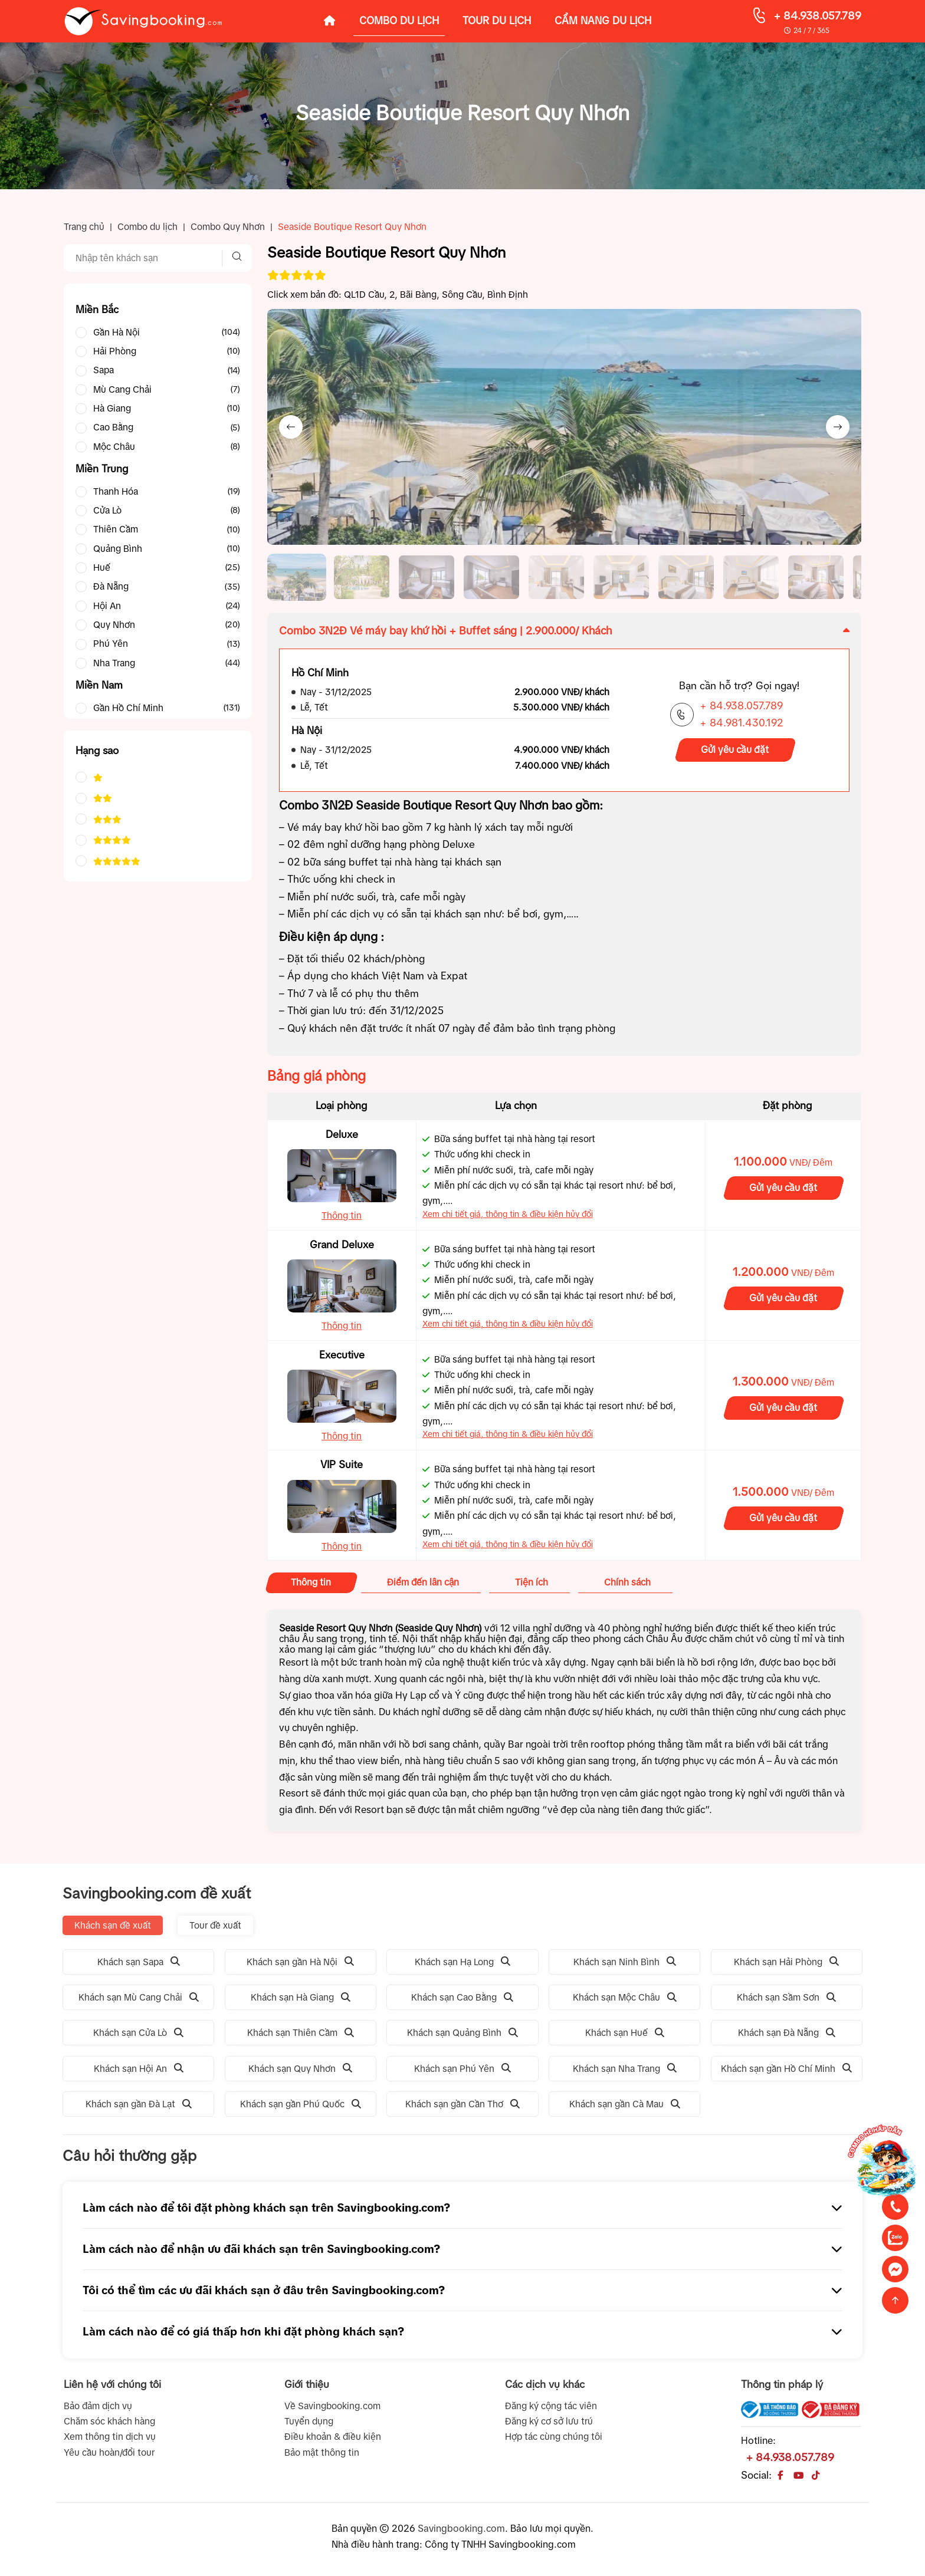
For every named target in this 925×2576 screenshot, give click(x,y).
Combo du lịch (147, 227)
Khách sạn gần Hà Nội (300, 1962)
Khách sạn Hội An (138, 2069)
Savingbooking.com (461, 2528)
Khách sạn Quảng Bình (462, 2033)
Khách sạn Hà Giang (300, 1997)
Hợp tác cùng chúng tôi (553, 2437)
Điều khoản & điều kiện (332, 2437)
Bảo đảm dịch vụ (98, 2406)
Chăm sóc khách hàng (109, 2421)
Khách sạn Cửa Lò (138, 2033)
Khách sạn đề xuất (112, 1925)
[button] (296, 577)
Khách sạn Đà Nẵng (786, 2033)
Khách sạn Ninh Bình (624, 1962)
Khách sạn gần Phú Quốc (300, 2104)
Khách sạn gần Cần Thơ (462, 2104)
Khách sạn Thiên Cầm (300, 2033)
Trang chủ (84, 227)
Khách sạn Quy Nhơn (300, 2069)
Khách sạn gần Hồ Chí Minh (786, 2069)
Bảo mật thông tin (321, 2452)
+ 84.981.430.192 (741, 723)
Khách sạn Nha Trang (625, 2069)
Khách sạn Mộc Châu (625, 1997)
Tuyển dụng (308, 2421)
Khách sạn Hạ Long (462, 1962)
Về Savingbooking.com (332, 2406)
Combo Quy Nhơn (228, 227)
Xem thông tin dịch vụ (110, 2437)
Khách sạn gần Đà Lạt (139, 2104)
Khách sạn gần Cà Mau (624, 2104)
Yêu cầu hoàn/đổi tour (109, 2452)
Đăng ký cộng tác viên (551, 2406)
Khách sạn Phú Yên (462, 2069)
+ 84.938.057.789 (817, 15)
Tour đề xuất (215, 1925)
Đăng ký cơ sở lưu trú (549, 2421)
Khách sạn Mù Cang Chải (138, 1997)
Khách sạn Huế (624, 2033)
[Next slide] (837, 427)
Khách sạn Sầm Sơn (786, 1997)
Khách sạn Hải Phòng (786, 1962)
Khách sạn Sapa (138, 1962)
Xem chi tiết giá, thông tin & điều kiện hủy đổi (507, 1214)
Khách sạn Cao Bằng (462, 1997)
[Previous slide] (291, 427)
